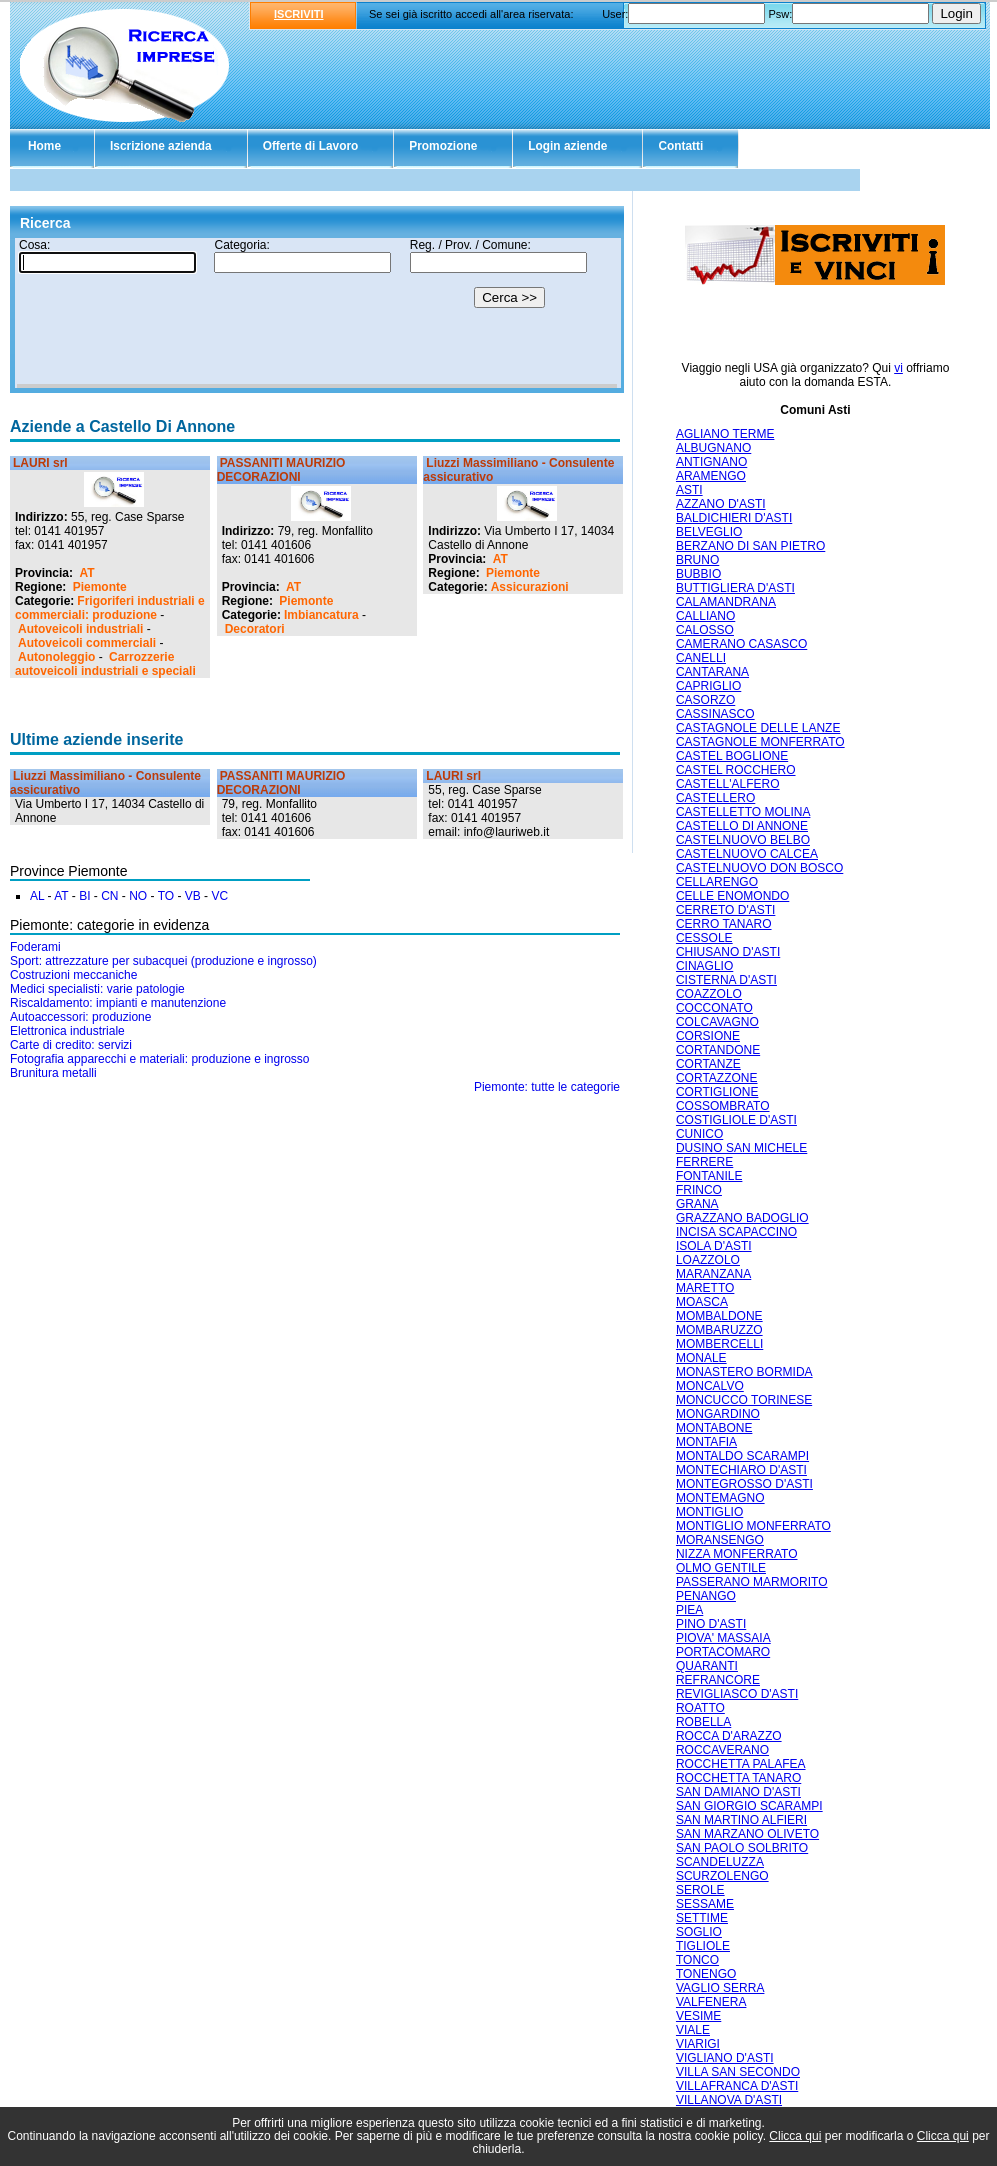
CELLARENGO (717, 882)
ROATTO (700, 1708)
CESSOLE (704, 938)
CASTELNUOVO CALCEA (747, 854)
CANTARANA (712, 672)
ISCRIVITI (299, 14)
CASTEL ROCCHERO (736, 770)
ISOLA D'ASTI (714, 1246)
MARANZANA (713, 1274)
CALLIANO (705, 616)
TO (166, 896)
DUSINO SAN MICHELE (741, 1148)
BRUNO (697, 560)
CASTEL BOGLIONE (732, 756)
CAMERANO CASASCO (741, 644)
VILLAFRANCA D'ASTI (737, 2086)
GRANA (697, 1204)
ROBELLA (703, 1722)
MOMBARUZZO (719, 1330)
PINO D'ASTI (711, 1624)
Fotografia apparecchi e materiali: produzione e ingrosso (160, 1059)
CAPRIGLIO (708, 686)
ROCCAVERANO (722, 1750)
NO (138, 896)
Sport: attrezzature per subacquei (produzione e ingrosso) (163, 961)
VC (219, 896)
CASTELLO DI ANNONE (742, 826)
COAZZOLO (709, 994)
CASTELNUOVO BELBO (743, 840)
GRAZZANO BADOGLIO (742, 1218)
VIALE (693, 2030)
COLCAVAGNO (717, 1022)
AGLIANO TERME (725, 434)
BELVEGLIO (709, 532)
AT (86, 573)
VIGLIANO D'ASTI (725, 2058)
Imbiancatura (321, 615)
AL (37, 896)
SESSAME (705, 1904)
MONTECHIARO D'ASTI (741, 1470)
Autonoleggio (56, 657)
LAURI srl (40, 463)
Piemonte (100, 587)
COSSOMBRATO (723, 1106)
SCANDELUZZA (720, 1862)
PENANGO (706, 1596)
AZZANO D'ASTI (721, 504)
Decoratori (255, 629)
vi (898, 368)
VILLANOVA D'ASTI (729, 2100)
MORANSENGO (720, 1540)
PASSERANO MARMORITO (752, 1582)
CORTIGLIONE (717, 1092)
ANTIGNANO (711, 462)
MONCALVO (710, 1386)
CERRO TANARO (724, 924)
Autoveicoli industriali (80, 629)
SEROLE (700, 1890)
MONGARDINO (718, 1414)
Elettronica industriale (67, 1031)
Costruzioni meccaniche (73, 975)
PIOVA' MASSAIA (723, 1638)
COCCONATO (714, 1008)
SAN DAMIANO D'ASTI (738, 1792)
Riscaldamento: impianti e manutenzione (118, 1003)
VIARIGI (698, 2044)
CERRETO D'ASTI (725, 910)
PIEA (689, 1610)
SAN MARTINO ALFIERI (741, 1820)
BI (84, 896)
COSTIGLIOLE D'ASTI (736, 1120)
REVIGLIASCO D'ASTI (737, 1694)
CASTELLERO (715, 798)
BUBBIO (698, 574)
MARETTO (705, 1288)
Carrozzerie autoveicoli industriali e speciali (105, 664)
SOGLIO (699, 1932)
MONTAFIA (706, 1442)
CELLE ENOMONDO (732, 896)
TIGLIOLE (703, 1946)
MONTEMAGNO (720, 1498)
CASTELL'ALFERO (728, 784)
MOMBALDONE (719, 1316)
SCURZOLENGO (722, 1876)
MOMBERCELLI (719, 1344)
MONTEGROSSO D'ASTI (744, 1484)
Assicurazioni (530, 587)
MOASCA (702, 1302)
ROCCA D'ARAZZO (729, 1736)
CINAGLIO (704, 966)
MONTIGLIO (709, 1512)
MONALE (701, 1358)
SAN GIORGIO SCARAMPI (749, 1806)
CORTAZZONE (717, 1078)
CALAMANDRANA (726, 602)
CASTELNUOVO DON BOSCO (759, 868)
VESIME (698, 2016)
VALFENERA (711, 2002)
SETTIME (702, 1918)
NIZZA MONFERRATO (737, 1554)
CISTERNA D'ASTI (726, 980)
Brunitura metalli (53, 1073)
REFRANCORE (718, 1680)
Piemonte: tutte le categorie (547, 1087)
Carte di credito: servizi (71, 1045)
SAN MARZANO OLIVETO (747, 1834)
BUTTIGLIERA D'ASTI (735, 588)
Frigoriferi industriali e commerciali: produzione (110, 608)
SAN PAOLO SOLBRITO (742, 1848)
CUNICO (699, 1134)
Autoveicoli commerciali (87, 643)
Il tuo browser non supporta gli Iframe (317, 313)
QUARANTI (707, 1666)
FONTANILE (709, 1176)
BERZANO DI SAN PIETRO (750, 546)
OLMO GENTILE (721, 1568)
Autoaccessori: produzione (80, 1017)
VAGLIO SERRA (720, 1988)
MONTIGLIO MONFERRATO (753, 1526)
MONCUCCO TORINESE (744, 1400)
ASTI (689, 490)
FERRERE (704, 1162)
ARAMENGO (711, 476)
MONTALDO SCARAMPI (742, 1456)
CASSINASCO (715, 714)
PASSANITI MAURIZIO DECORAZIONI (281, 470)
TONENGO (706, 1974)
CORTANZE (708, 1064)
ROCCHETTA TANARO (738, 1778)
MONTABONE (714, 1428)
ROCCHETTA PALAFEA (741, 1764)
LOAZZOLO (708, 1260)
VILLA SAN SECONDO (738, 2072)
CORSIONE (708, 1036)
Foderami (35, 947)
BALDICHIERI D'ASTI (734, 518)
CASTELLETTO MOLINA (743, 812)
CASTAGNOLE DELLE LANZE (758, 728)
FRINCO (699, 1190)
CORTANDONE (718, 1050)
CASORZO (705, 700)
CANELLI (701, 658)
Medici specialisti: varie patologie (97, 989)
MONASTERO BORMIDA (744, 1372)
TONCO (697, 1960)
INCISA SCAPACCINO (736, 1232)
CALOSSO (705, 630)
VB (193, 896)
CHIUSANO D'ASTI (728, 952)
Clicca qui (795, 2136)
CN (109, 896)
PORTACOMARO (723, 1652)
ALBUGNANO (713, 448)
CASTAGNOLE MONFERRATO (760, 742)
